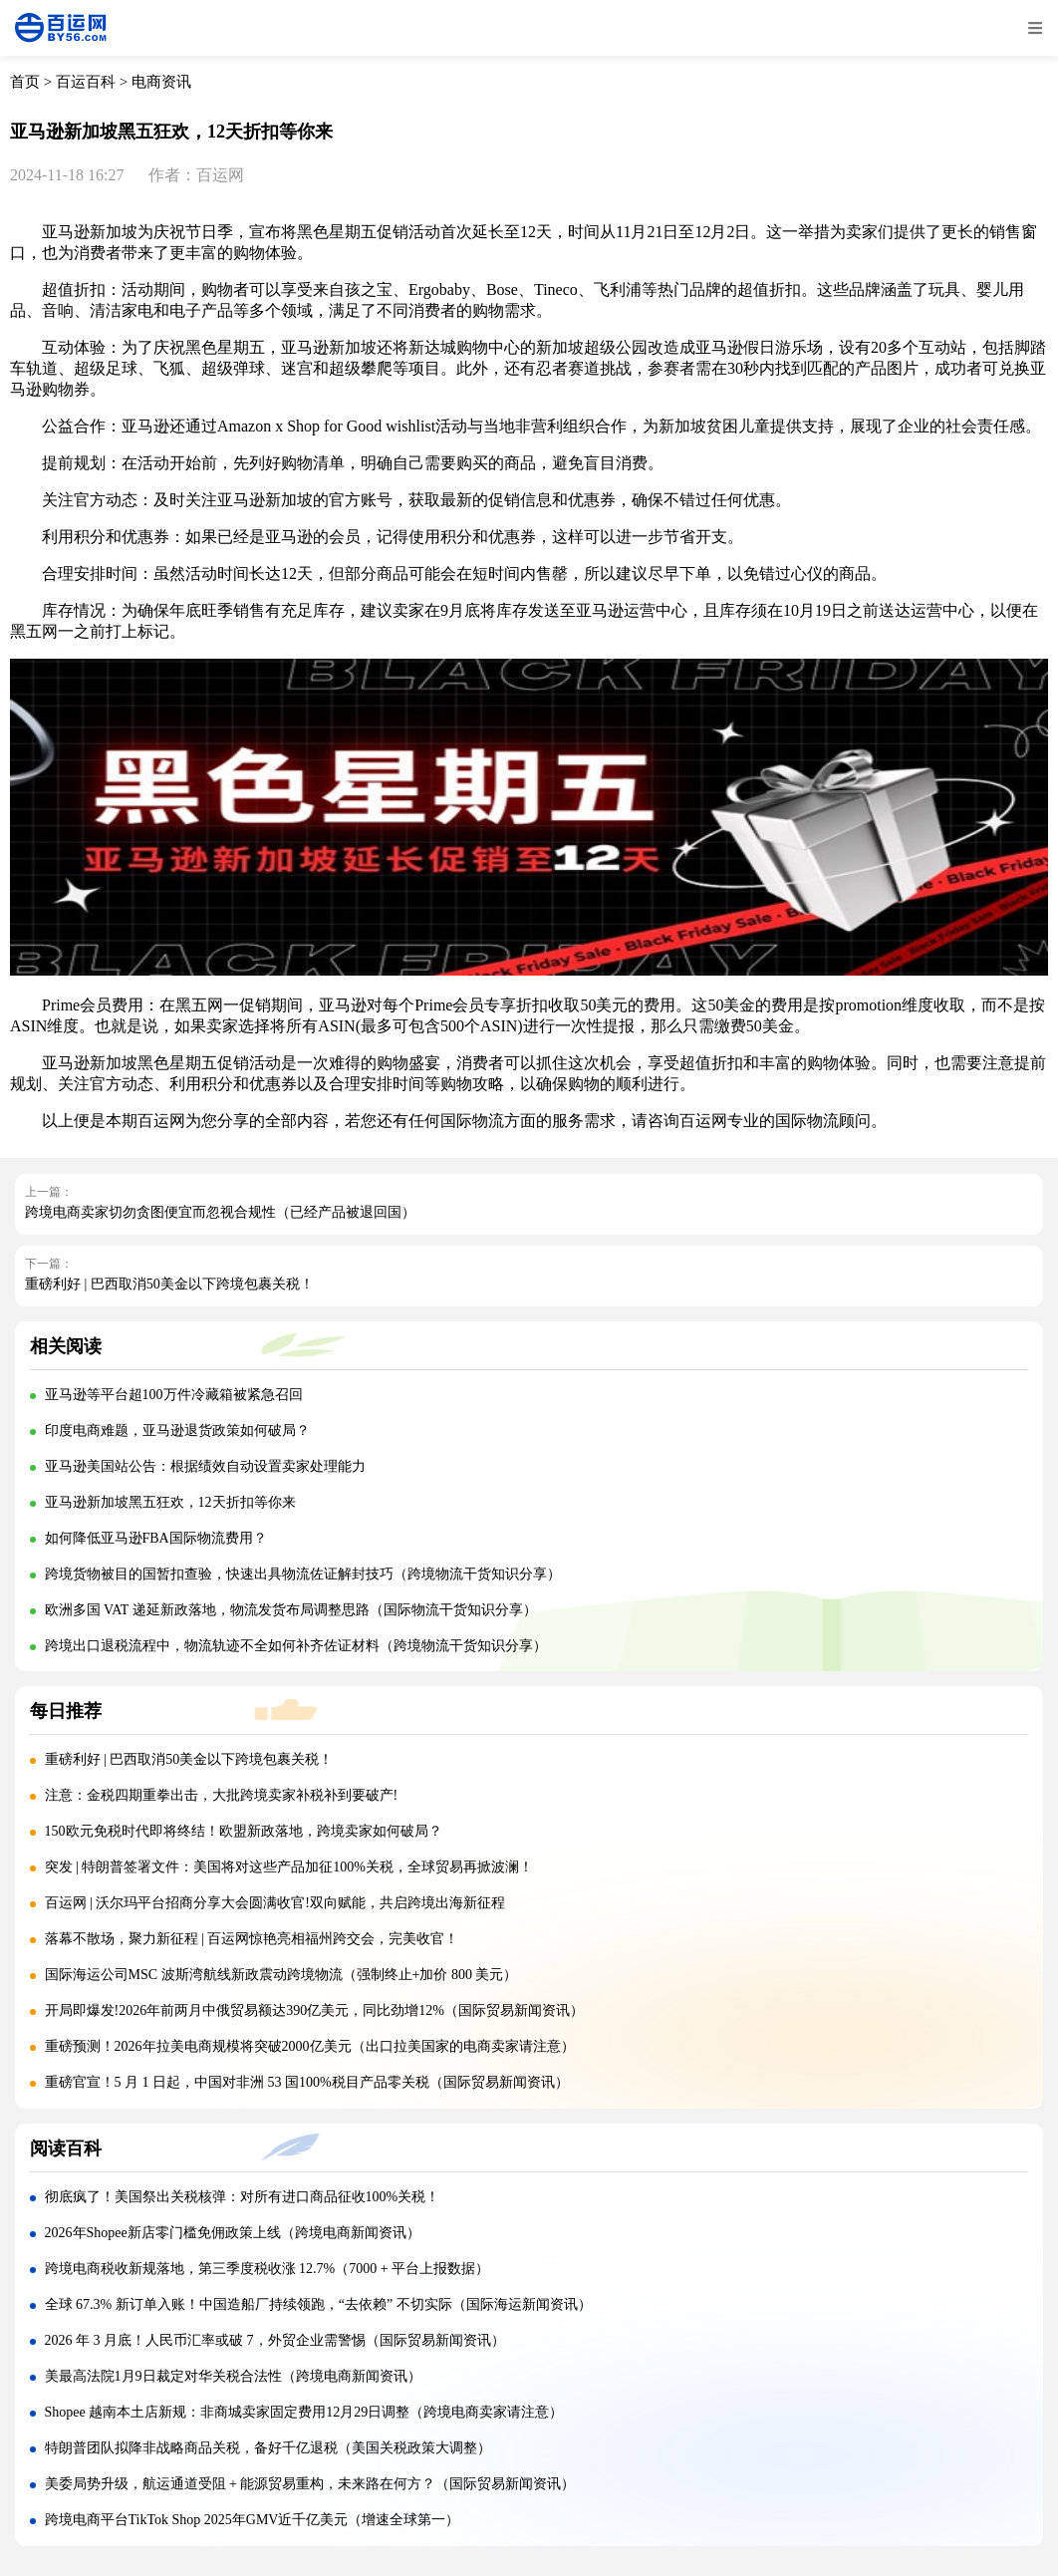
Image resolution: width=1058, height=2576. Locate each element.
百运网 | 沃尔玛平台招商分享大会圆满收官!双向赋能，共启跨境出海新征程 (275, 1902)
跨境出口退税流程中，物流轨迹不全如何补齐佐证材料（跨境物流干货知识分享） (296, 1645)
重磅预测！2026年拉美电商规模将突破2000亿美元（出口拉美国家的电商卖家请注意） (310, 2046)
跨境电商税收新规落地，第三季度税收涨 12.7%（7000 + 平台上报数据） (267, 2268)
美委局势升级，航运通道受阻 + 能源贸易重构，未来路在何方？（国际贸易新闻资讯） (310, 2483)
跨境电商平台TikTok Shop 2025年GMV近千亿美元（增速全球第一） (252, 2519)
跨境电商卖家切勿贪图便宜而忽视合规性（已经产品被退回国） (220, 1212)
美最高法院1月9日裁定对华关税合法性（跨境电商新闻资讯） (233, 2376)
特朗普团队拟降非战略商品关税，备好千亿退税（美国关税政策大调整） (268, 2447)
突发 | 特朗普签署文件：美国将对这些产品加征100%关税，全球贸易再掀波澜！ (289, 1867)
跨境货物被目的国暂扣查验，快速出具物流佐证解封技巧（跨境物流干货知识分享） (303, 1574)
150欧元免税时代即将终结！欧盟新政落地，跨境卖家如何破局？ (243, 1831)
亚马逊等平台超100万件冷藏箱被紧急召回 (174, 1394)
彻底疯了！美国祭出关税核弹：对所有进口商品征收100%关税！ (242, 2196)
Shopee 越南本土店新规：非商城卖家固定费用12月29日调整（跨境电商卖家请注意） (304, 2412)
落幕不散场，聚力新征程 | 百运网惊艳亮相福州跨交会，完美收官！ (252, 1938)
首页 (25, 82)
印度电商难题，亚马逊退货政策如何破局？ (177, 1430)
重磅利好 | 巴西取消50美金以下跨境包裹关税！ (169, 1284)
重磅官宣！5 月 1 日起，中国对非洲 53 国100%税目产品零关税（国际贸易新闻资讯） (307, 2082)
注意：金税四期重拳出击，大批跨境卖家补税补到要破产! (223, 1795)
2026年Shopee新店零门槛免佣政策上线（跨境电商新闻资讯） (232, 2232)
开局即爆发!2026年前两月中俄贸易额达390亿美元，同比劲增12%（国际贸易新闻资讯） (314, 2010)
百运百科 (86, 82)
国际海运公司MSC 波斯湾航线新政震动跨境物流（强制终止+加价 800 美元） (281, 1974)
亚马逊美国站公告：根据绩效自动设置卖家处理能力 (205, 1466)
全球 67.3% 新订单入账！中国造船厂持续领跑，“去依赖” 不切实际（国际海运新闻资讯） (318, 2304)
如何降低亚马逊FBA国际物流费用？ (156, 1538)
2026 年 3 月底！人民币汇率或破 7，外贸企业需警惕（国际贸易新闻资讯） (275, 2340)
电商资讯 (161, 82)
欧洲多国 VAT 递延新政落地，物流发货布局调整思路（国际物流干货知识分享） (291, 1609)
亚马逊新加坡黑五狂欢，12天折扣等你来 (170, 1502)
